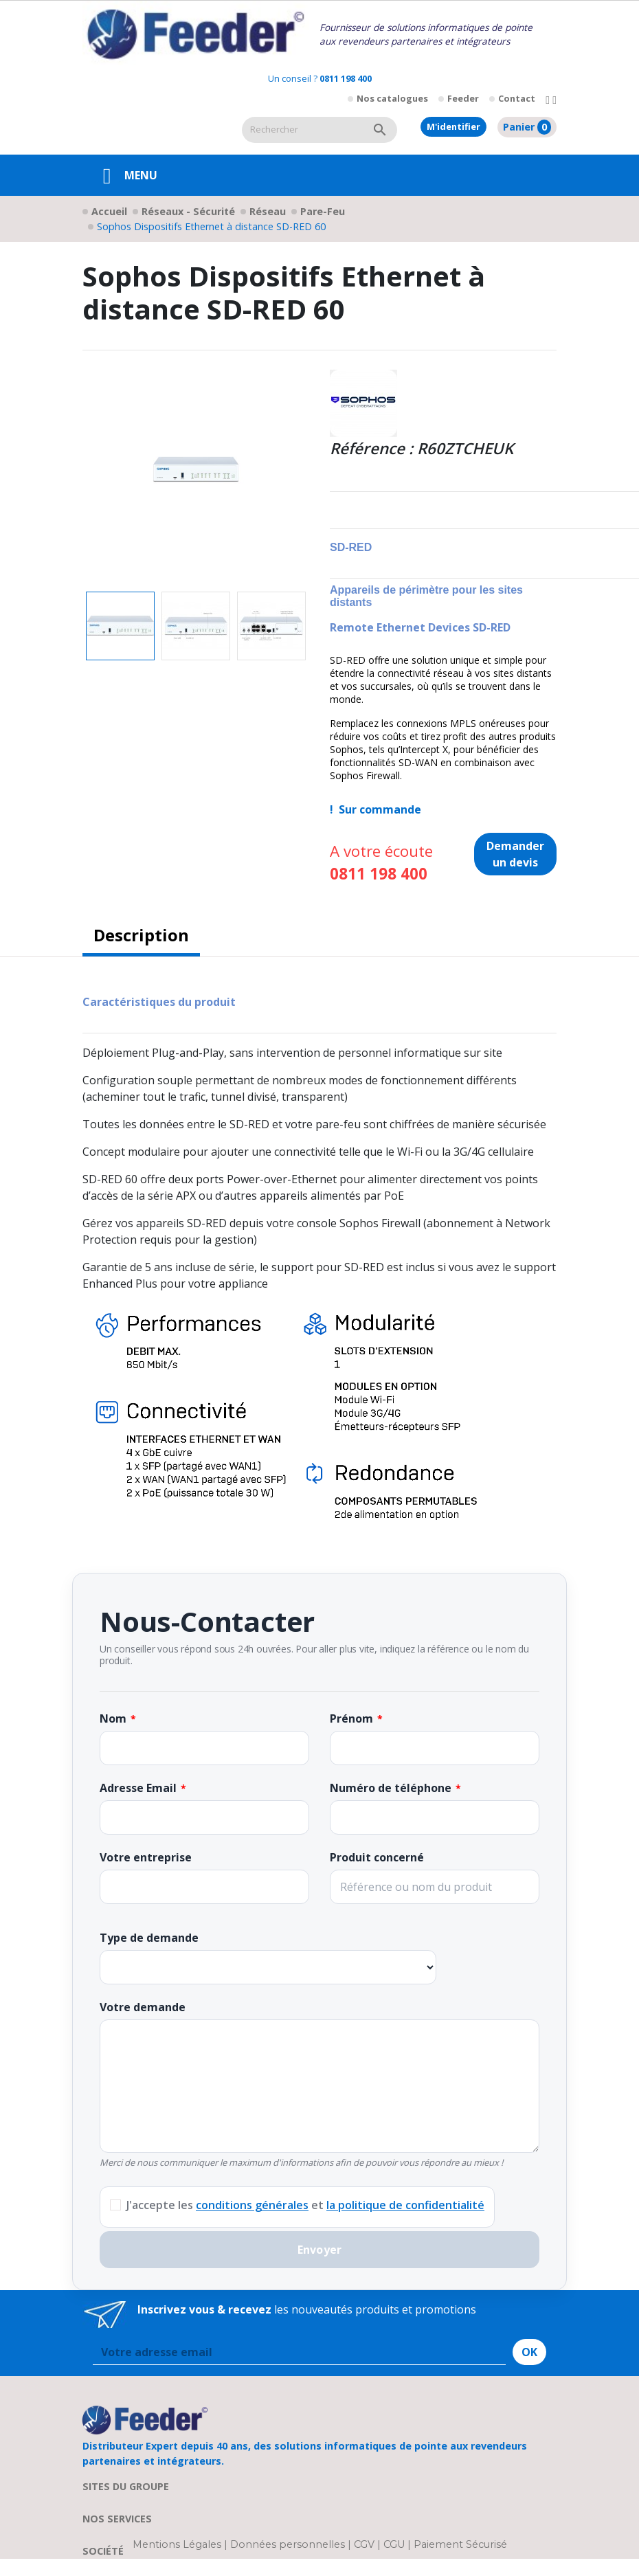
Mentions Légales (178, 2544)
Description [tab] (141, 934)
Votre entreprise (146, 1857)
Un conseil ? (320, 78)
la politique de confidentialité (405, 2205)
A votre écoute (381, 862)
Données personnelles (289, 2544)
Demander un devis (515, 854)
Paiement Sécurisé (460, 2544)
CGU (394, 2544)
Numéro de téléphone (390, 1787)
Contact (516, 98)
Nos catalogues (392, 98)
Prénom (351, 1718)
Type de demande (149, 1937)
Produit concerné (377, 1857)
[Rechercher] (302, 130)
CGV (364, 2544)
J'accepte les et (305, 2205)
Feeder (463, 98)
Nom (113, 1718)
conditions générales (252, 2205)
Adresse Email (138, 1787)
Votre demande (143, 2007)
